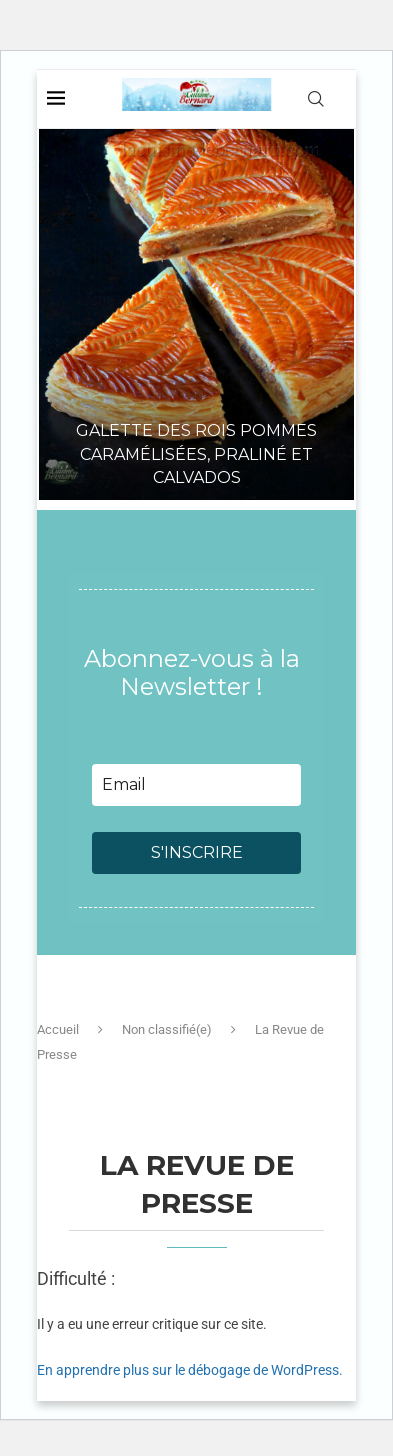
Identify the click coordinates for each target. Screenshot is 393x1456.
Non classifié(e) (167, 1029)
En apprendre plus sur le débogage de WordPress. (190, 1370)
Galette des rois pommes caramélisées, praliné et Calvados (196, 454)
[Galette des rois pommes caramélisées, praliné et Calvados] (196, 286)
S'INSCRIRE (197, 852)
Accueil (58, 1029)
